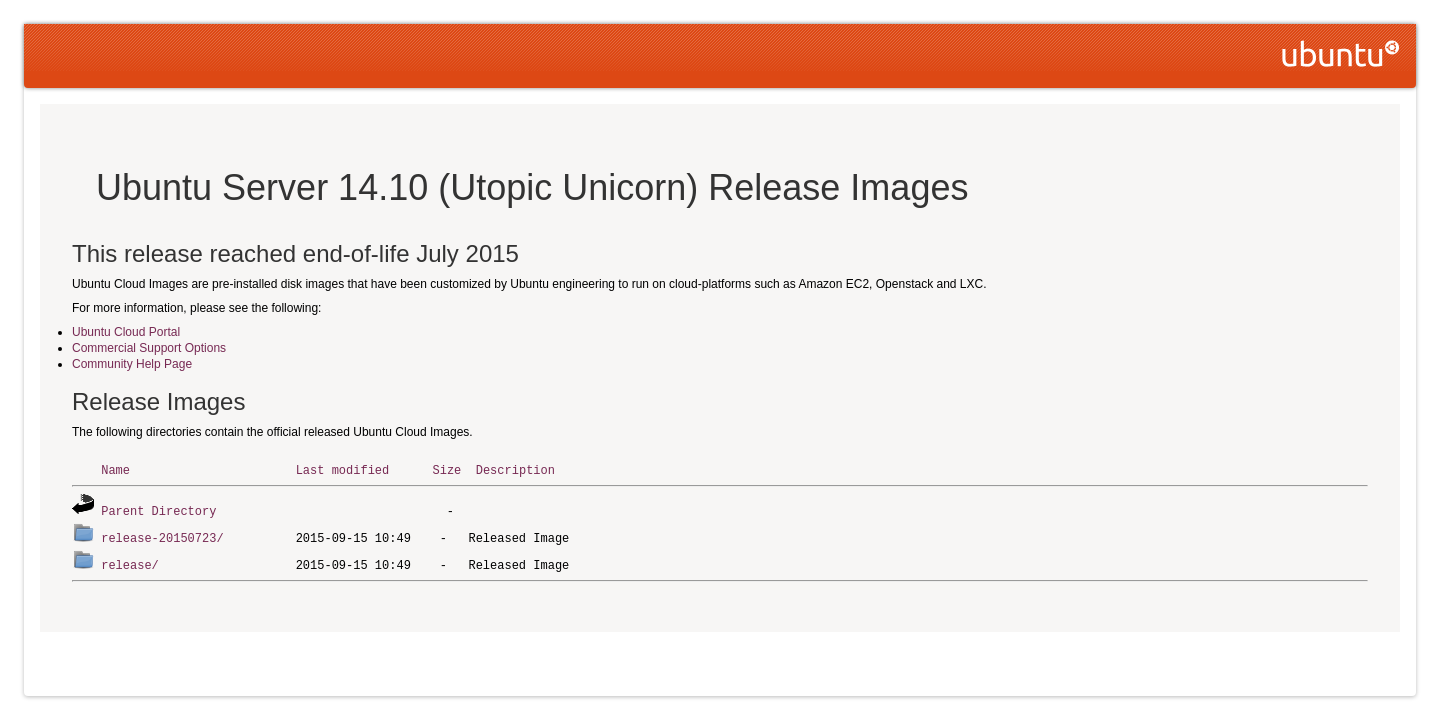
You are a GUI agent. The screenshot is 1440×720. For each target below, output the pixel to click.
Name (115, 469)
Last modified (343, 469)
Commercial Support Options (149, 348)
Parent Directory (158, 509)
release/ (130, 561)
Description (515, 469)
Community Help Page (132, 364)
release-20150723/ (162, 535)
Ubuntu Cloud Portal (126, 332)
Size (446, 469)
